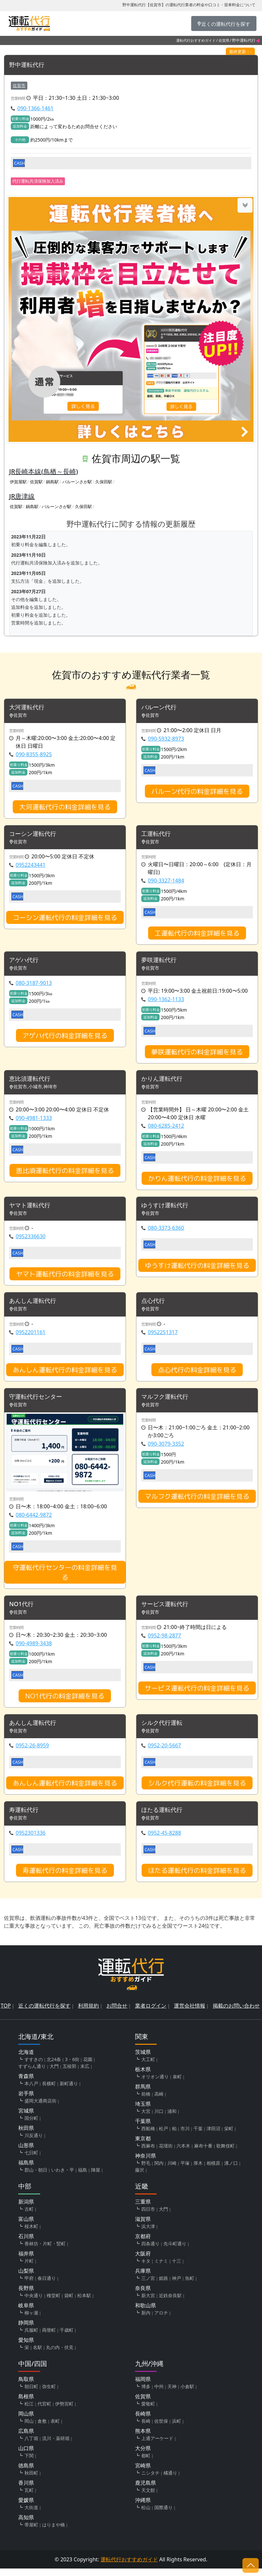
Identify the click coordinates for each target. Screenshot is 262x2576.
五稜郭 (69, 2074)
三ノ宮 (148, 2285)
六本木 (183, 2153)
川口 (158, 2119)
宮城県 (26, 2118)
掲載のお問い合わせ (236, 2013)
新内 (145, 2320)
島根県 (26, 2403)
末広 (84, 2074)
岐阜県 (26, 2312)
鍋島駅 (52, 482)
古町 (29, 2216)
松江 (29, 2411)
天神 (172, 2394)
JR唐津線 (22, 496)
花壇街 (166, 2153)
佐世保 (161, 2428)
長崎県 (143, 2421)
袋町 (68, 2303)
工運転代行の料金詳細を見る (197, 934)
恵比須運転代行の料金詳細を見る (65, 1173)
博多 (145, 2394)
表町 (55, 2428)
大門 (54, 2074)
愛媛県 (26, 2507)
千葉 (198, 2136)
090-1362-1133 (166, 1001)
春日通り (47, 2285)
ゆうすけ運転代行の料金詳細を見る (197, 1269)
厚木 (198, 2170)
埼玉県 (143, 2111)
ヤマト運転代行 (32, 1209)
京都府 (143, 2243)
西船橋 (148, 2136)
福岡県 (143, 2386)
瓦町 (29, 2497)
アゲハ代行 (25, 962)
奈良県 (143, 2295)
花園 (87, 2067)
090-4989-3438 (34, 1649)
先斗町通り (174, 2251)
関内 (158, 2170)
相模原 (213, 2170)
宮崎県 (143, 2473)
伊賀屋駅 (18, 482)
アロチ (161, 2320)
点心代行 (154, 1305)
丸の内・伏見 (59, 2355)
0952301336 (31, 1840)
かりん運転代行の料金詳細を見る (197, 1181)
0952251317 (163, 1336)
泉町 (177, 2084)
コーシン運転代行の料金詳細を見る (65, 919)
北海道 (26, 2059)
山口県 (26, 2455)
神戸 (176, 2285)
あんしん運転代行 (35, 1305)
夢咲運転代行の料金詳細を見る (197, 1054)
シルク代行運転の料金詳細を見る (197, 1789)
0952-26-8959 (32, 1752)
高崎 (158, 2101)
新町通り (69, 2091)
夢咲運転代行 (160, 962)
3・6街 (72, 2067)
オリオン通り (155, 2084)
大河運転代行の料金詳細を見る (65, 807)
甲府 (29, 2285)
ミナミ (161, 2268)
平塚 (185, 2170)
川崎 (172, 2170)
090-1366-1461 (35, 108)
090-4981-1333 (34, 1120)
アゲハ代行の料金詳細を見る (65, 1037)
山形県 (26, 2152)
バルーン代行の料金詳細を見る (197, 792)
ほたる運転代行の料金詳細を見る (197, 1877)
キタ (145, 2268)
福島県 (26, 2170)
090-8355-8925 (34, 755)
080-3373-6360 (166, 1231)
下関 (29, 2463)
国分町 (31, 2125)
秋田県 (26, 2135)
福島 (82, 2177)
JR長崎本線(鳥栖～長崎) (43, 471)
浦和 (172, 2119)
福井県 (26, 2261)
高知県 (26, 2524)
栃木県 (143, 2076)
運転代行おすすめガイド (196, 40)
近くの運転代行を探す (44, 2013)
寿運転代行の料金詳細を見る (65, 1877)
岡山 (29, 2428)
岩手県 (26, 2100)
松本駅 (84, 2303)
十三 (176, 2268)
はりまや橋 (53, 2532)
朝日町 (31, 2394)
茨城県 (143, 2059)
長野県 (26, 2295)
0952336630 (31, 1240)
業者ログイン (150, 2013)
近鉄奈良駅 (170, 2303)
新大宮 (148, 2303)
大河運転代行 (28, 708)
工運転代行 (157, 835)
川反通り (33, 2143)
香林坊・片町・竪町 (45, 2251)
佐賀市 (19, 85)
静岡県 (26, 2330)
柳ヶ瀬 (31, 2320)
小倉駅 (187, 2394)
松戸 (163, 2136)
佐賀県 (224, 40)
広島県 (26, 2438)
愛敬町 (148, 2411)
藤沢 (139, 2177)
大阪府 (143, 2261)
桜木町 (31, 2234)
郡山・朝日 (35, 2177)
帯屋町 (31, 2532)
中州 (158, 2394)
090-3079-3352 (166, 1448)
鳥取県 (26, 2386)
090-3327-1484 (166, 882)
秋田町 (31, 2480)
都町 (145, 2463)
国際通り (163, 2515)
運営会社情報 (189, 2013)
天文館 (148, 2497)
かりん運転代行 (164, 1081)
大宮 (145, 2119)
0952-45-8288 (164, 1840)
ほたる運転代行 (164, 1817)
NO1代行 (22, 1610)
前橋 (145, 2101)
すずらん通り (32, 2074)
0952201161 (31, 1336)
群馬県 (143, 2094)
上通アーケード (157, 2446)
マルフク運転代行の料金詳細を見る (197, 1501)
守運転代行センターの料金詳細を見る (65, 1577)
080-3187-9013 (34, 985)
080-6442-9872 (34, 1520)
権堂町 (53, 2303)
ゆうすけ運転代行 (167, 1209)
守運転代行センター (38, 1402)
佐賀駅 (36, 482)
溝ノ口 (231, 2170)
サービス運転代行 (167, 1610)
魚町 (189, 2285)
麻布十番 (203, 2153)
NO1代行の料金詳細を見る (64, 1701)
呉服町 (31, 2337)
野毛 (145, 2170)
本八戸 (31, 2091)
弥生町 (49, 2394)
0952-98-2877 (164, 1641)
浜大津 (148, 2234)
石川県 (26, 2243)
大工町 (148, 2067)
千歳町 (66, 2337)
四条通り (150, 2251)
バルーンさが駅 (77, 482)
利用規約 (88, 2013)
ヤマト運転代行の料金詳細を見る (65, 1277)
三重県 (143, 2209)
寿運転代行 (25, 1817)
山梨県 (26, 2278)
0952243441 (31, 866)
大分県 (143, 2455)
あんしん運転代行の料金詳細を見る (65, 1374)
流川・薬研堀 (55, 2446)
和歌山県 (145, 2312)
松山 (145, 2515)
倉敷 (42, 2428)
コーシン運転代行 (35, 835)
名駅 (37, 2355)
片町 (29, 2268)
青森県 (26, 2083)
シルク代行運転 (164, 1729)
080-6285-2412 (166, 1128)
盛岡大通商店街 (40, 2108)
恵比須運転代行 (32, 1081)
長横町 (49, 2091)
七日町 (31, 2160)
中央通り (33, 2303)
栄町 (228, 2136)
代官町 (44, 2411)
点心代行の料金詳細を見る (197, 1374)
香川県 (26, 2490)
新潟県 (26, 2209)
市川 (185, 2136)
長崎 (145, 2428)
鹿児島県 (145, 2490)
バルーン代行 (160, 708)
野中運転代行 (28, 65)
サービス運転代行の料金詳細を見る (197, 1693)
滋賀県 (143, 2226)
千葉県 (143, 2128)
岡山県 (26, 2421)
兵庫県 (143, 2278)
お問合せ (116, 2013)
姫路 (163, 2285)
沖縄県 (143, 2507)
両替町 (49, 2337)
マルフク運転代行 (167, 1402)
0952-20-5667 (164, 1752)
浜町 (176, 2428)
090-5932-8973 (166, 739)
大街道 (31, 2515)
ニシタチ (150, 2480)
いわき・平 (62, 2177)
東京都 (143, 2145)
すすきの (33, 2067)
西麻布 (148, 2153)
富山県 (26, 2226)
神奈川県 (145, 2163)
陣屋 (95, 2177)
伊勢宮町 (64, 2411)
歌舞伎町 (225, 2153)
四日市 (148, 2216)
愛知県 (26, 2347)
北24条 (54, 2067)
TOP (6, 2013)
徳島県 (26, 2473)
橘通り (170, 2480)
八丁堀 (31, 2446)
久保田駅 (103, 482)
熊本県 (143, 2438)
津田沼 (213, 2136)
